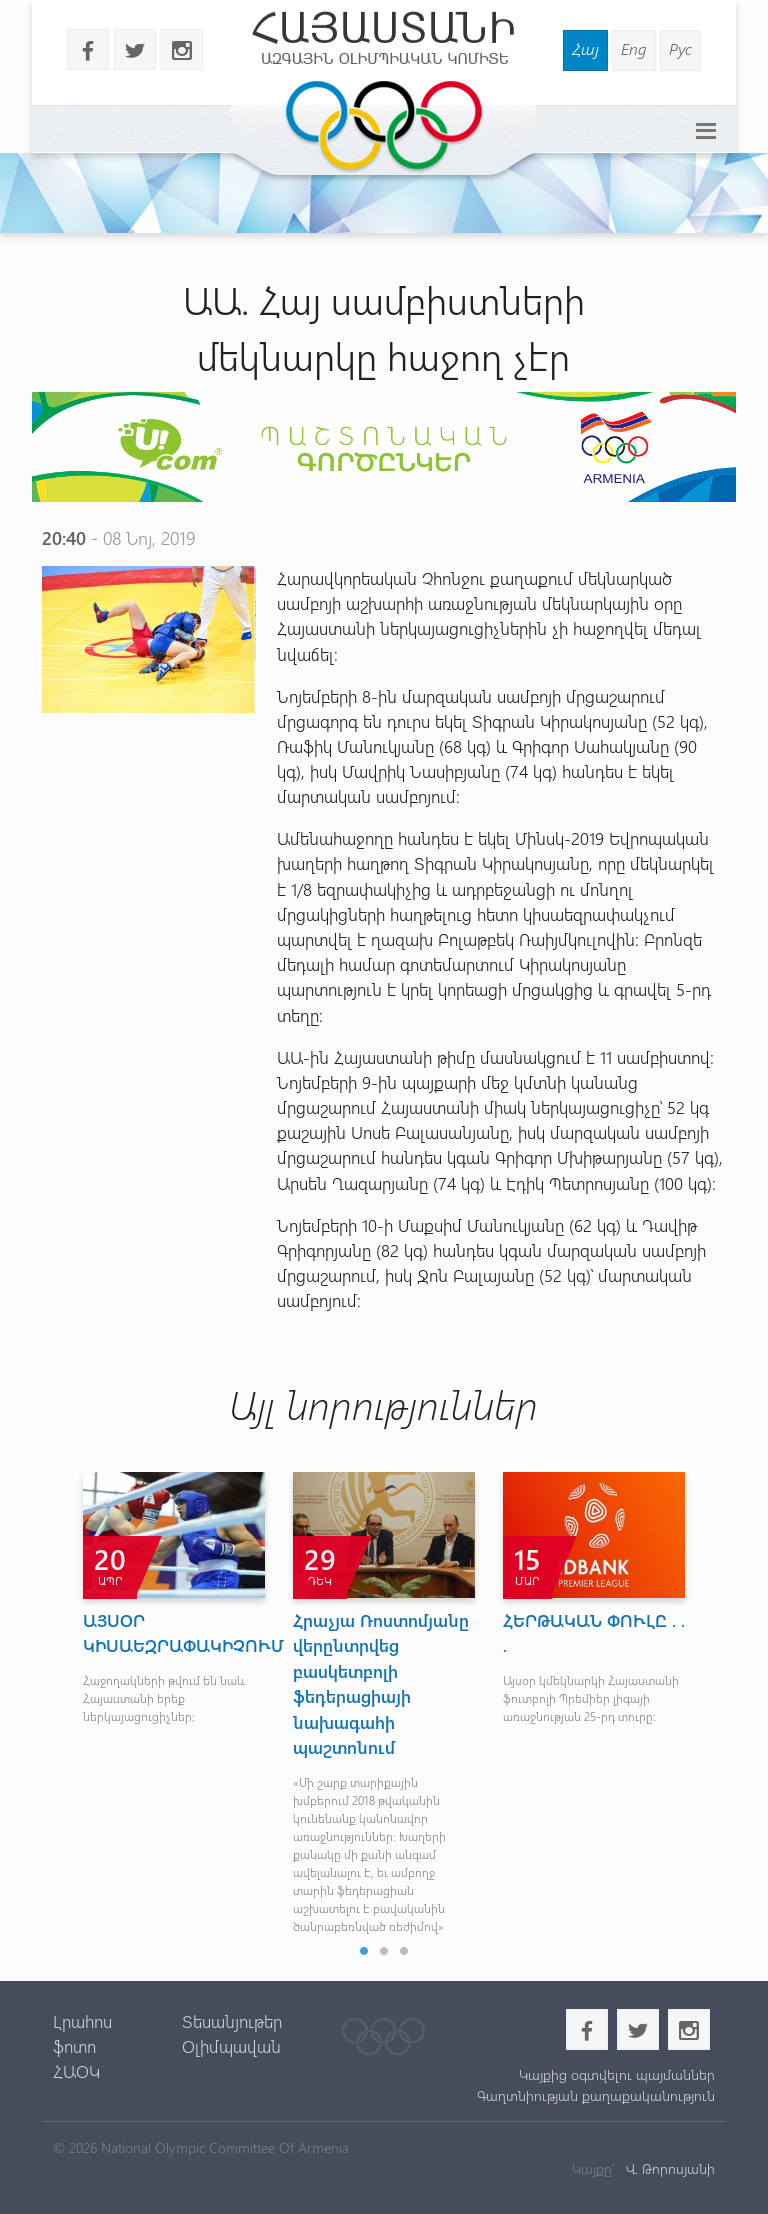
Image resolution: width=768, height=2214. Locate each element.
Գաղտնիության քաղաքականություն (596, 2095)
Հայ (585, 48)
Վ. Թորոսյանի (668, 2168)
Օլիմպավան (231, 2046)
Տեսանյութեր (232, 2021)
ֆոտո (74, 2046)
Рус (680, 48)
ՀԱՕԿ (76, 2071)
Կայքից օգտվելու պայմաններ (617, 2074)
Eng (634, 48)
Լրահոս (82, 2021)
